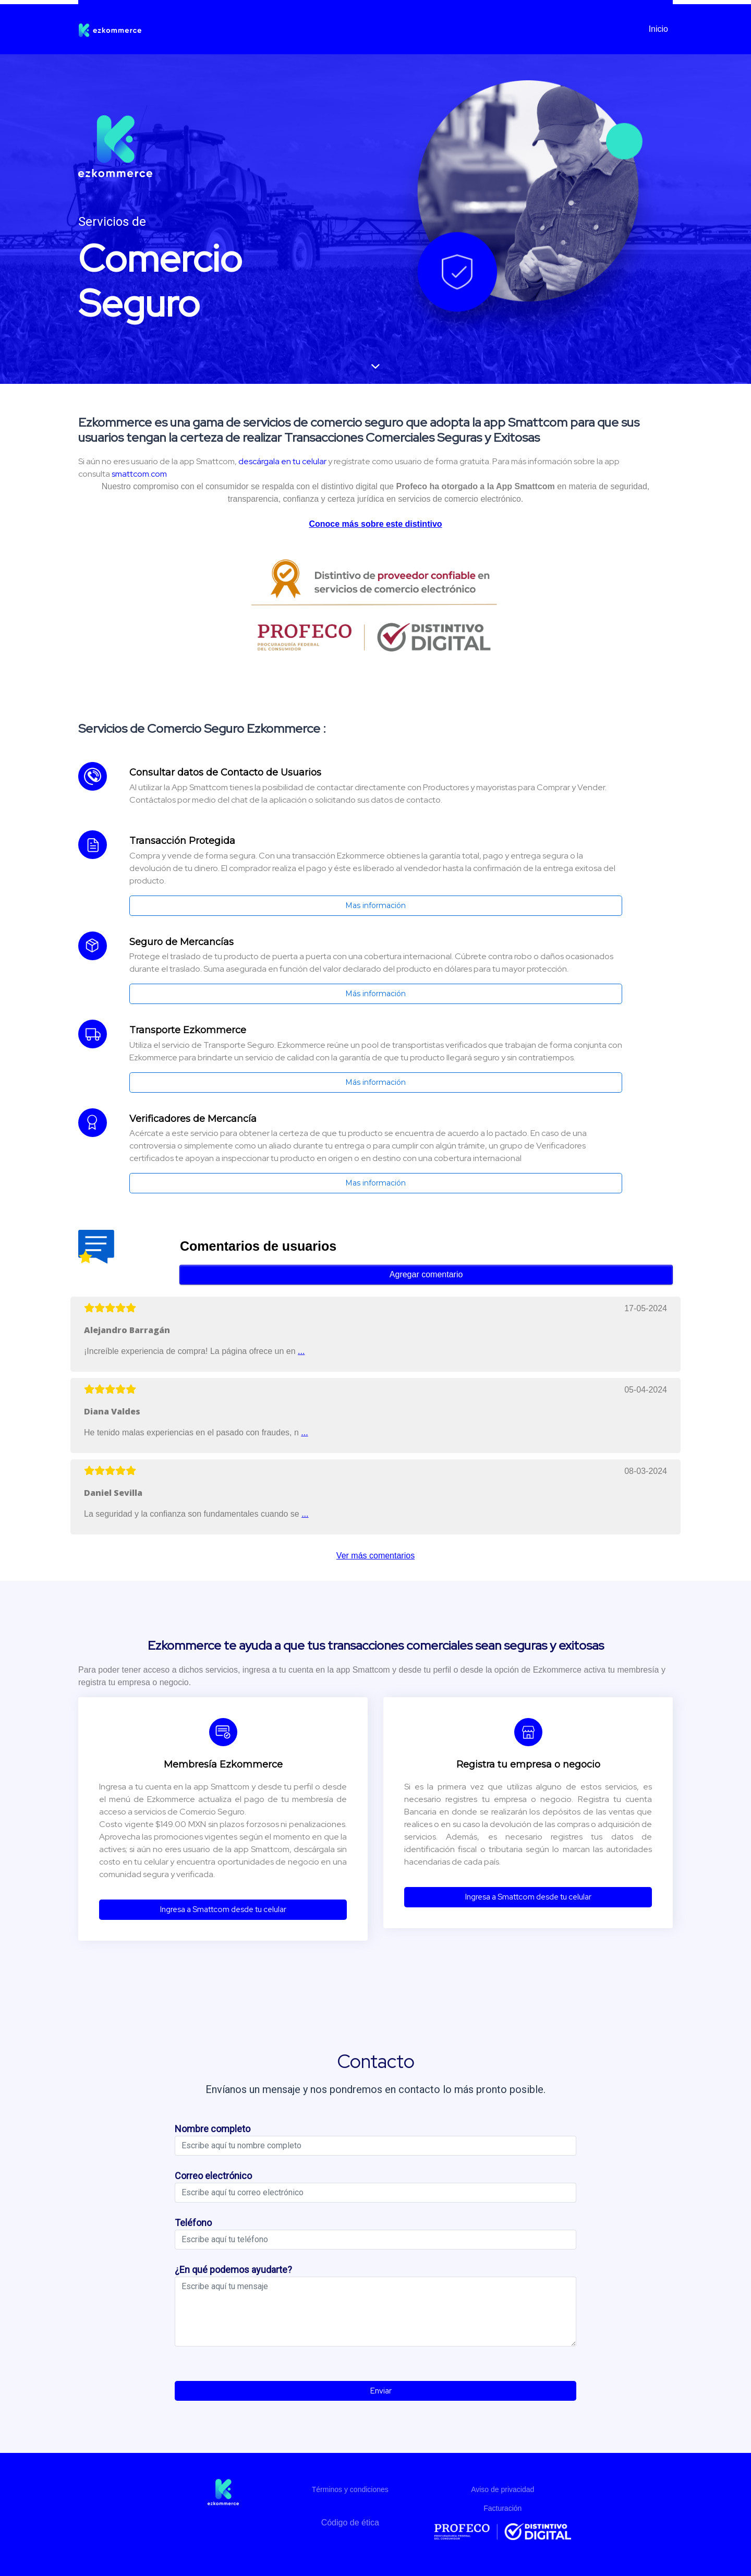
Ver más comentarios (375, 1555)
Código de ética (350, 2522)
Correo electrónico (213, 2175)
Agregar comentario (426, 1274)
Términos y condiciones (350, 2489)
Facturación (502, 2508)
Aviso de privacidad (502, 2489)
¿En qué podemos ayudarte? (233, 2269)
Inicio (658, 29)
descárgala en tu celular (282, 461)
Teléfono (193, 2222)
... (301, 1351)
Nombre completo (212, 2128)
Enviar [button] (376, 2391)
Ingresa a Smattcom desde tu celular (223, 1909)
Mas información (375, 905)
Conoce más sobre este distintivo (375, 523)
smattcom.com (139, 473)
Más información (375, 993)
